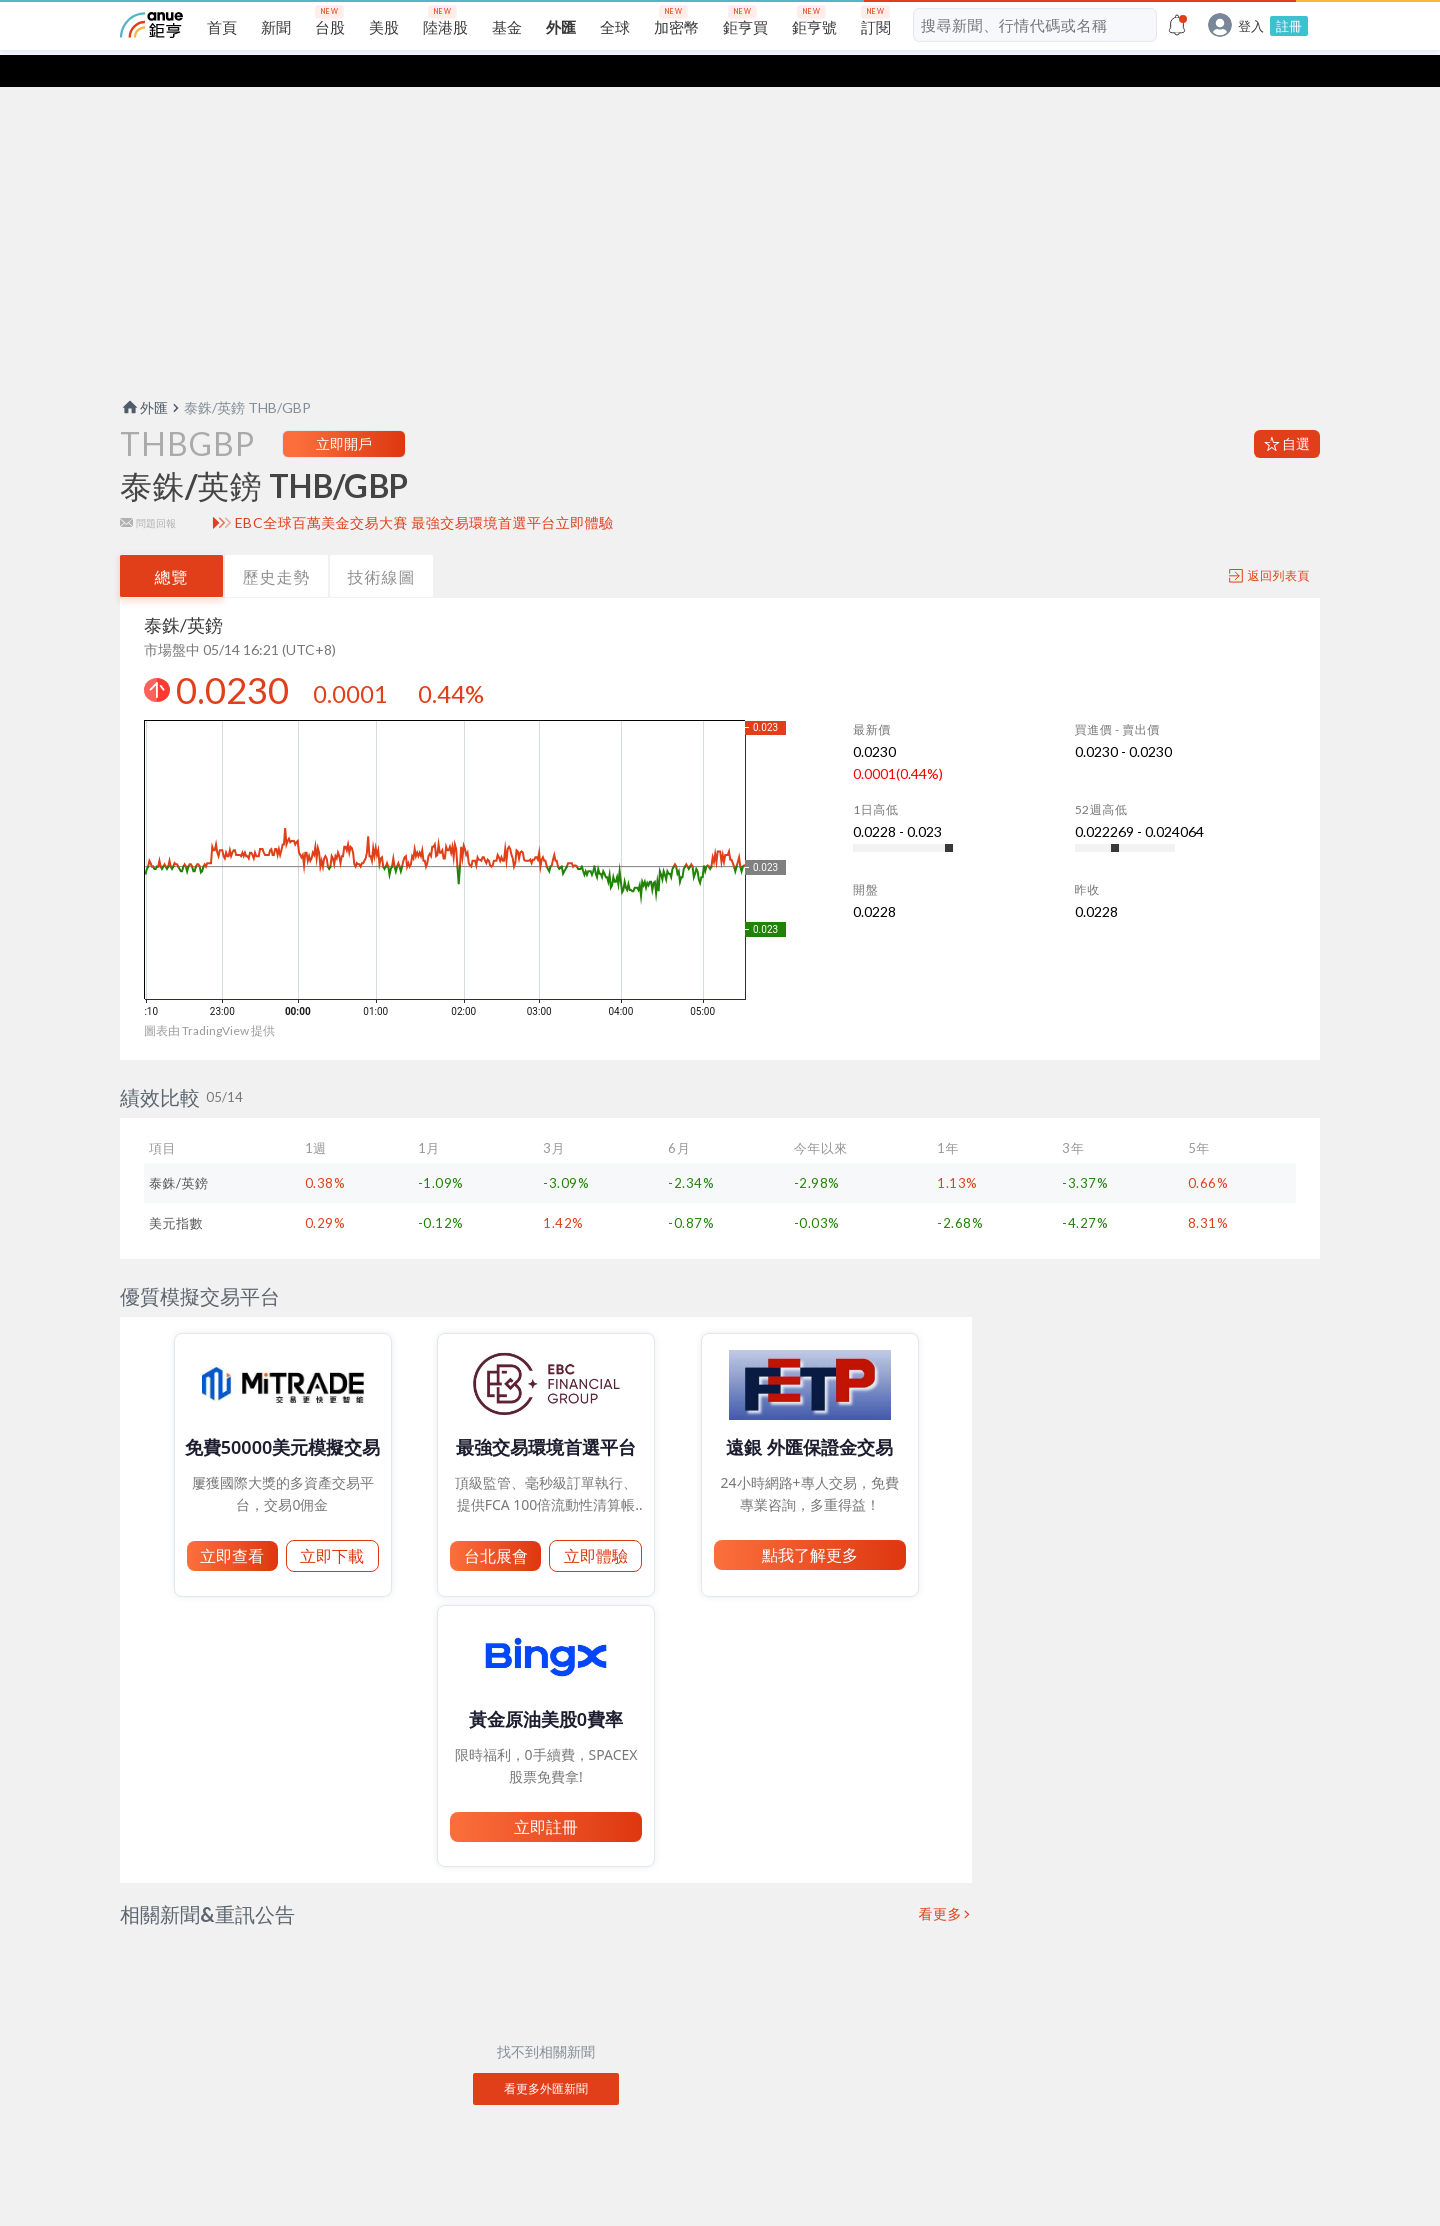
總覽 (172, 544)
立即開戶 (344, 411)
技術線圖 (382, 544)
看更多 (941, 1882)
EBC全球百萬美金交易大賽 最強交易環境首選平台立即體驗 (424, 491)
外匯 (144, 375)
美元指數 (176, 1191)
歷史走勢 (277, 544)
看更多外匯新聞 (546, 2056)
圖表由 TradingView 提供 (209, 998)
